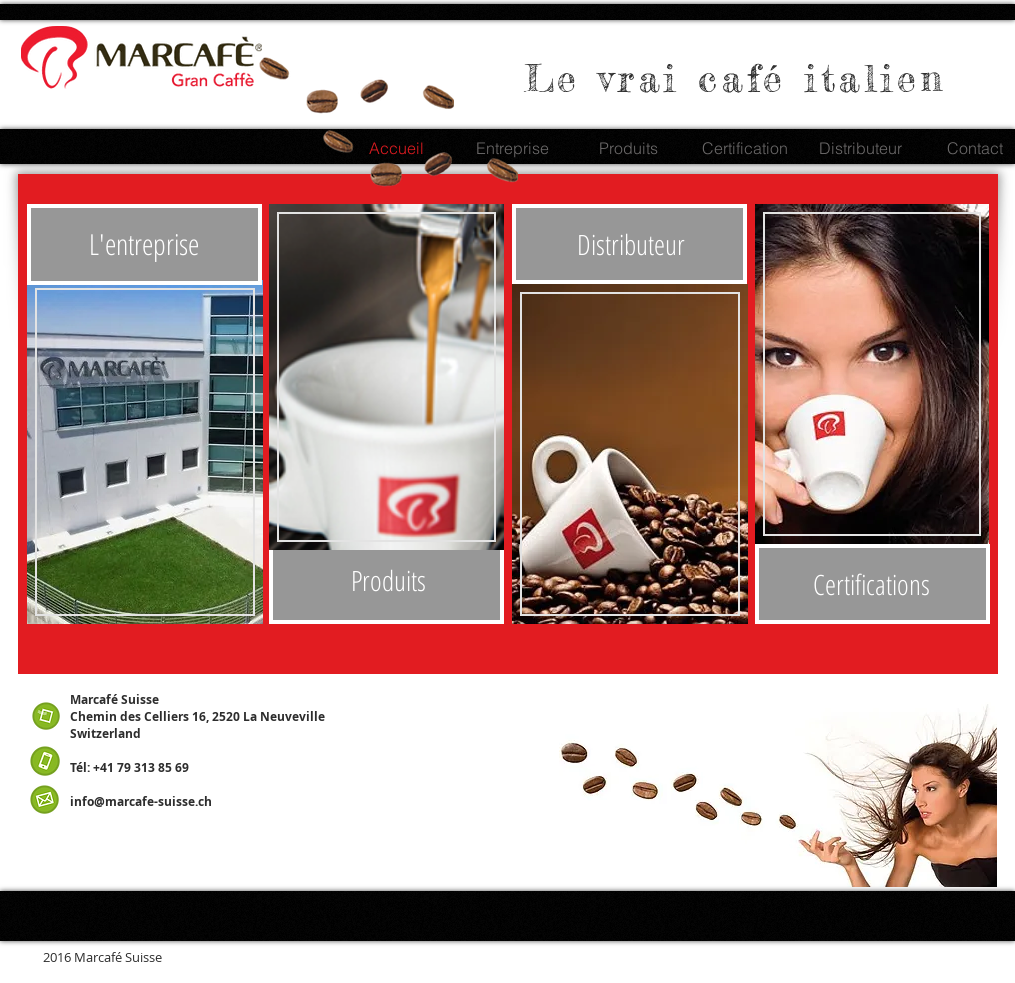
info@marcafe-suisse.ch (141, 801)
